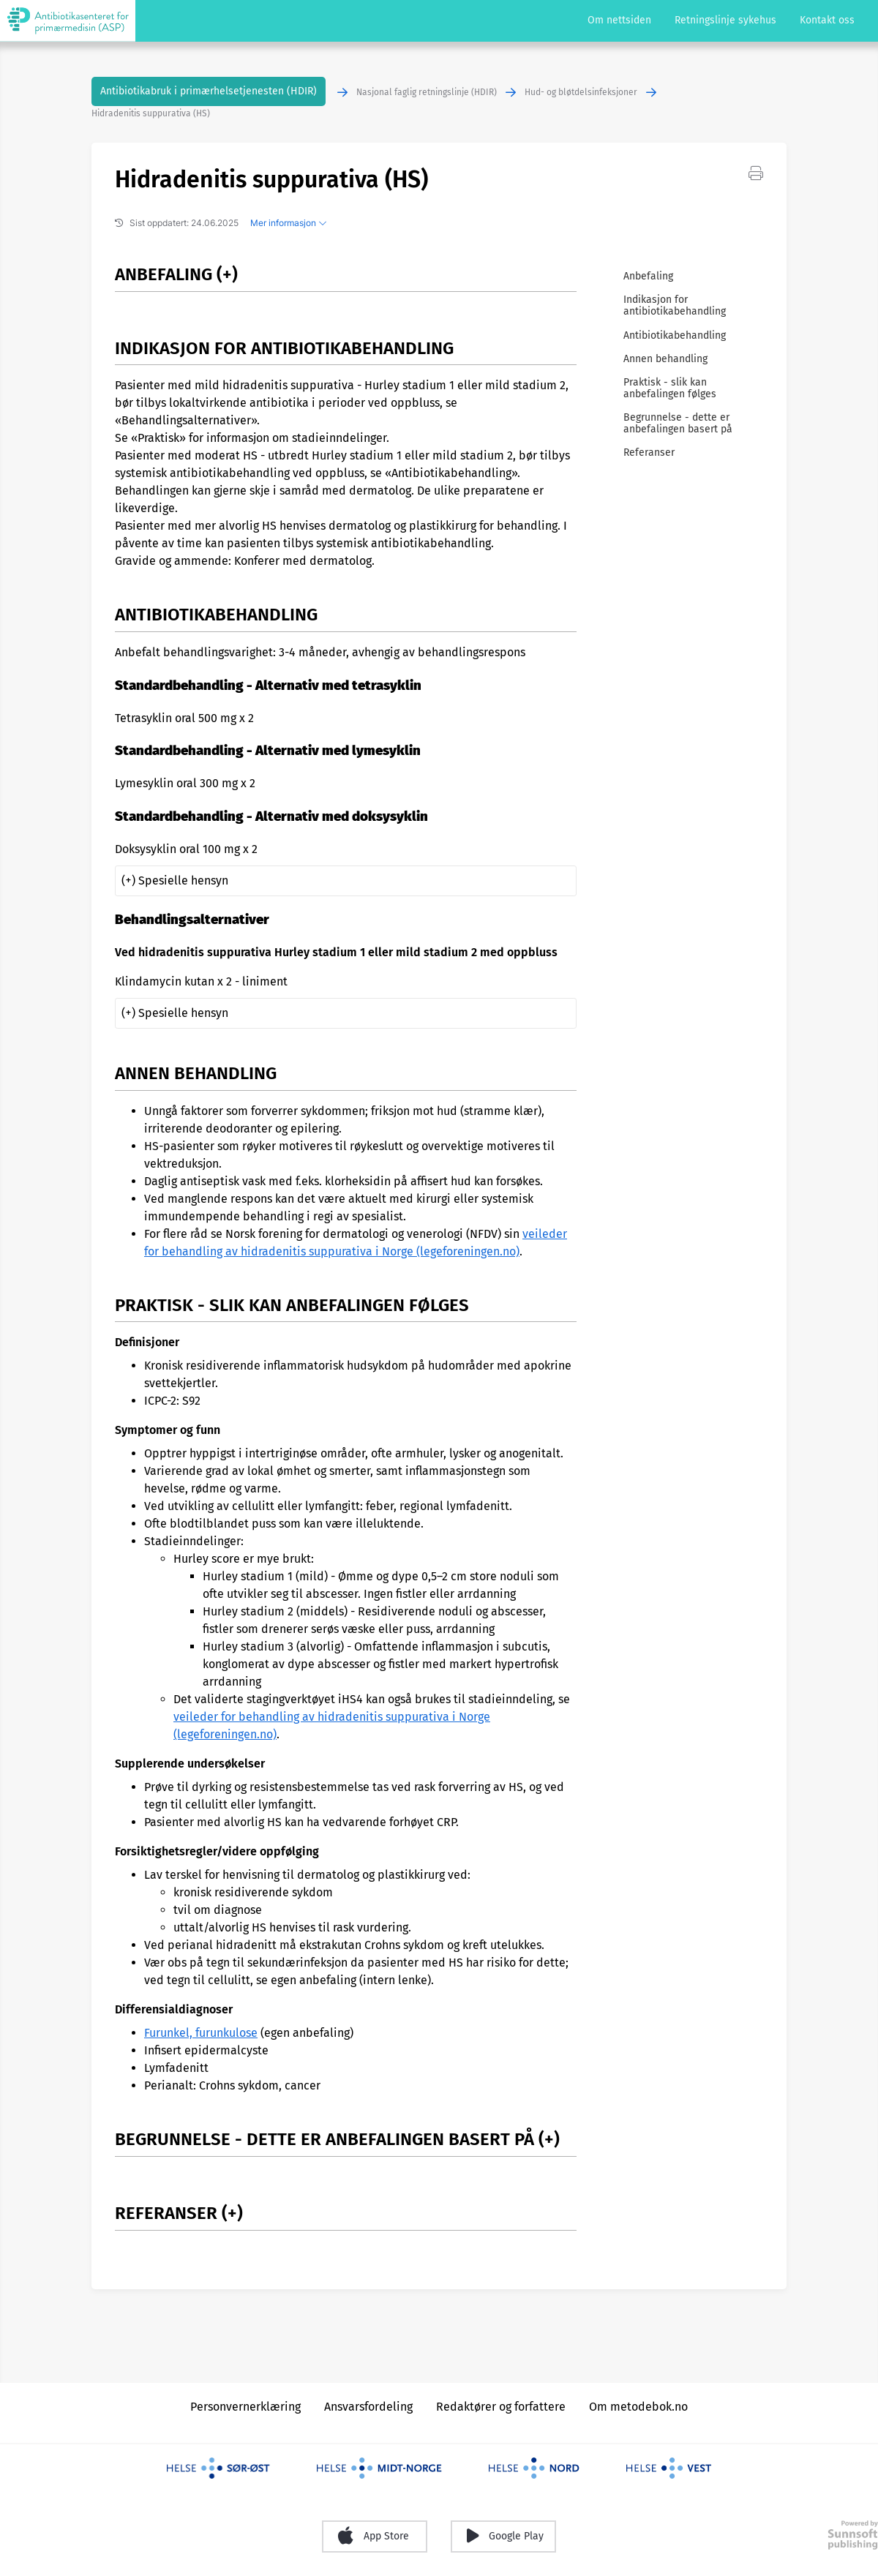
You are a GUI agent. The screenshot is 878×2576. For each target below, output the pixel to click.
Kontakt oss (827, 20)
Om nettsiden (619, 20)
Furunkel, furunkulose (201, 2033)
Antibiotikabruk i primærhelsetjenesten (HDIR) (208, 91)
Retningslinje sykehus (725, 20)
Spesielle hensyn (183, 880)
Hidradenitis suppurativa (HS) (150, 113)
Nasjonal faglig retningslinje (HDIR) (426, 92)
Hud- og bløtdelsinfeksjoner (581, 92)
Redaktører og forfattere (501, 2407)
